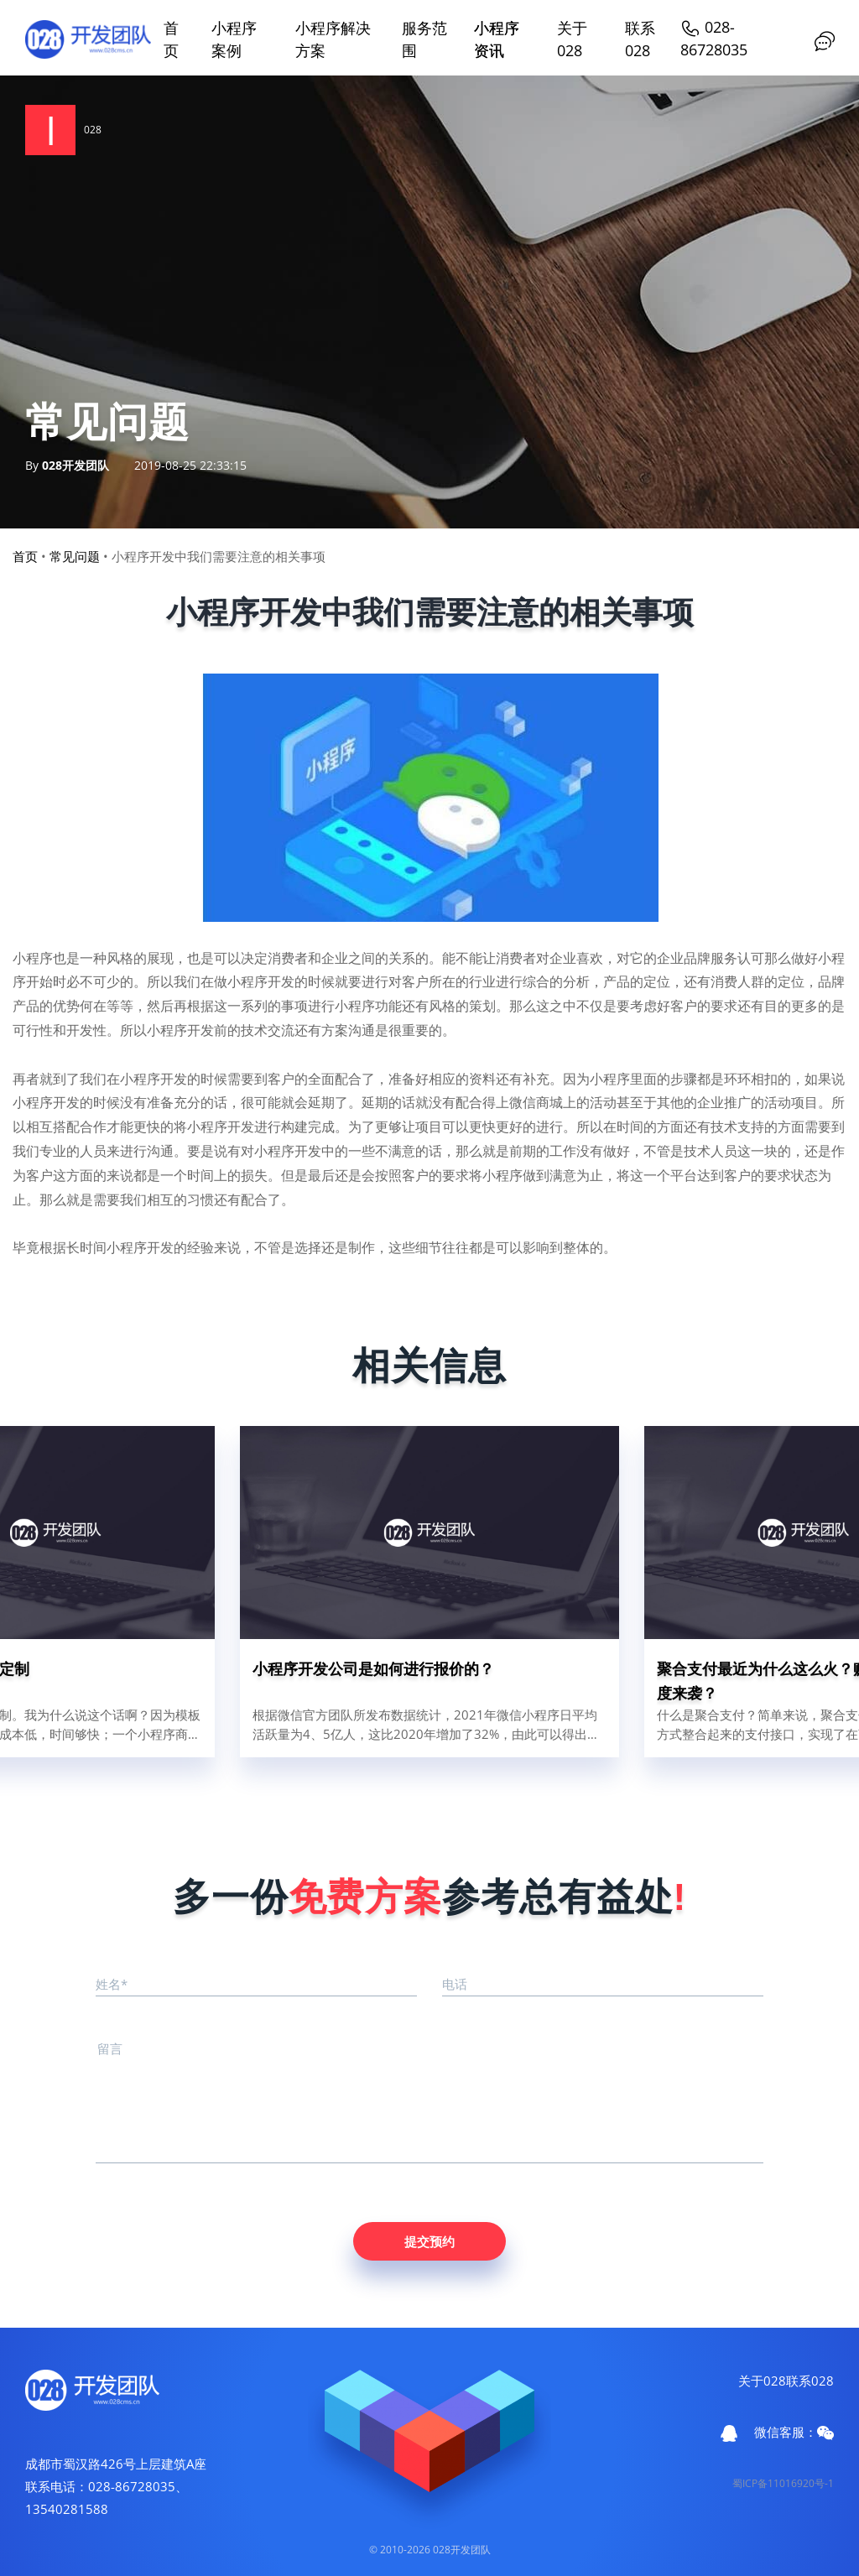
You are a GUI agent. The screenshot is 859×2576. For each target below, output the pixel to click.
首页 (25, 556)
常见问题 (74, 556)
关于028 (762, 2380)
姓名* (112, 1983)
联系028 (810, 2380)
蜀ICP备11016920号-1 (783, 2483)
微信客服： (794, 2432)
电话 (454, 1983)
